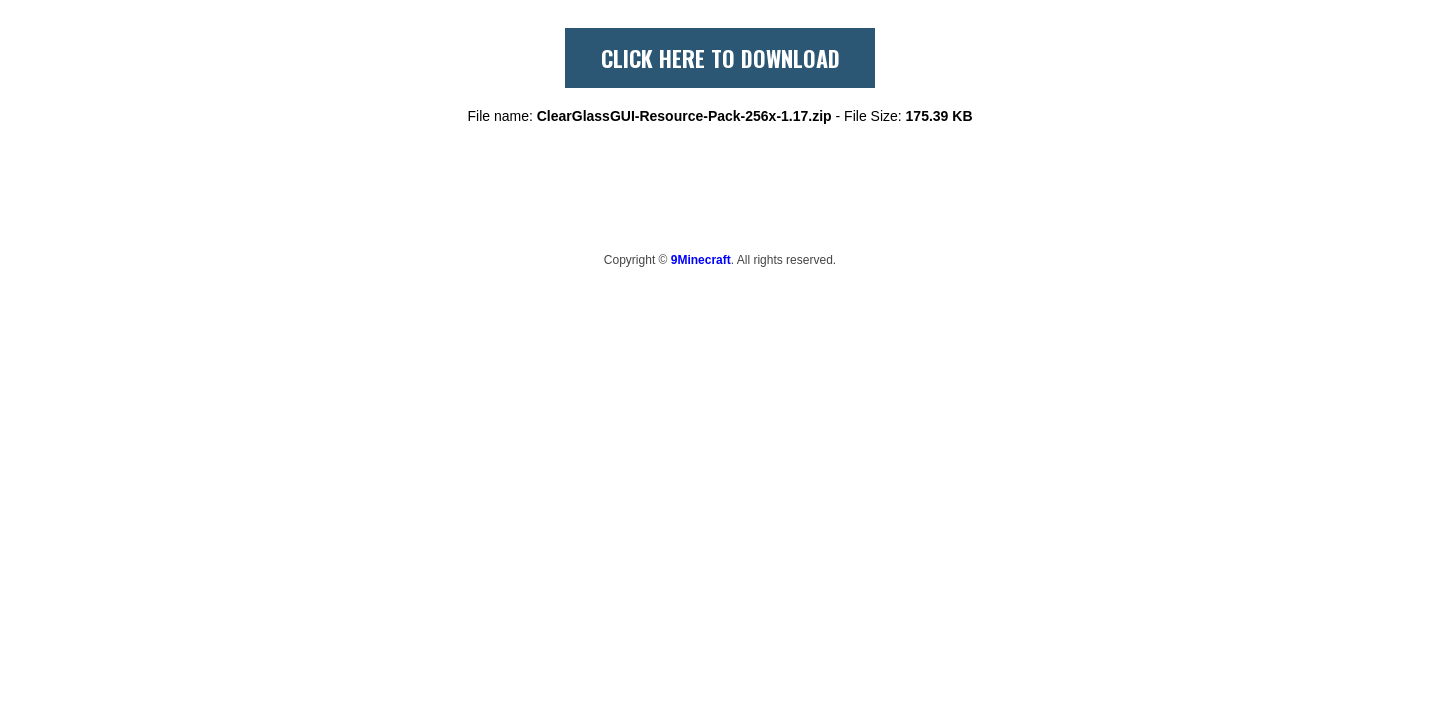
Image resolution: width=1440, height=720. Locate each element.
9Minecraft (701, 260)
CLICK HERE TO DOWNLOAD (720, 58)
